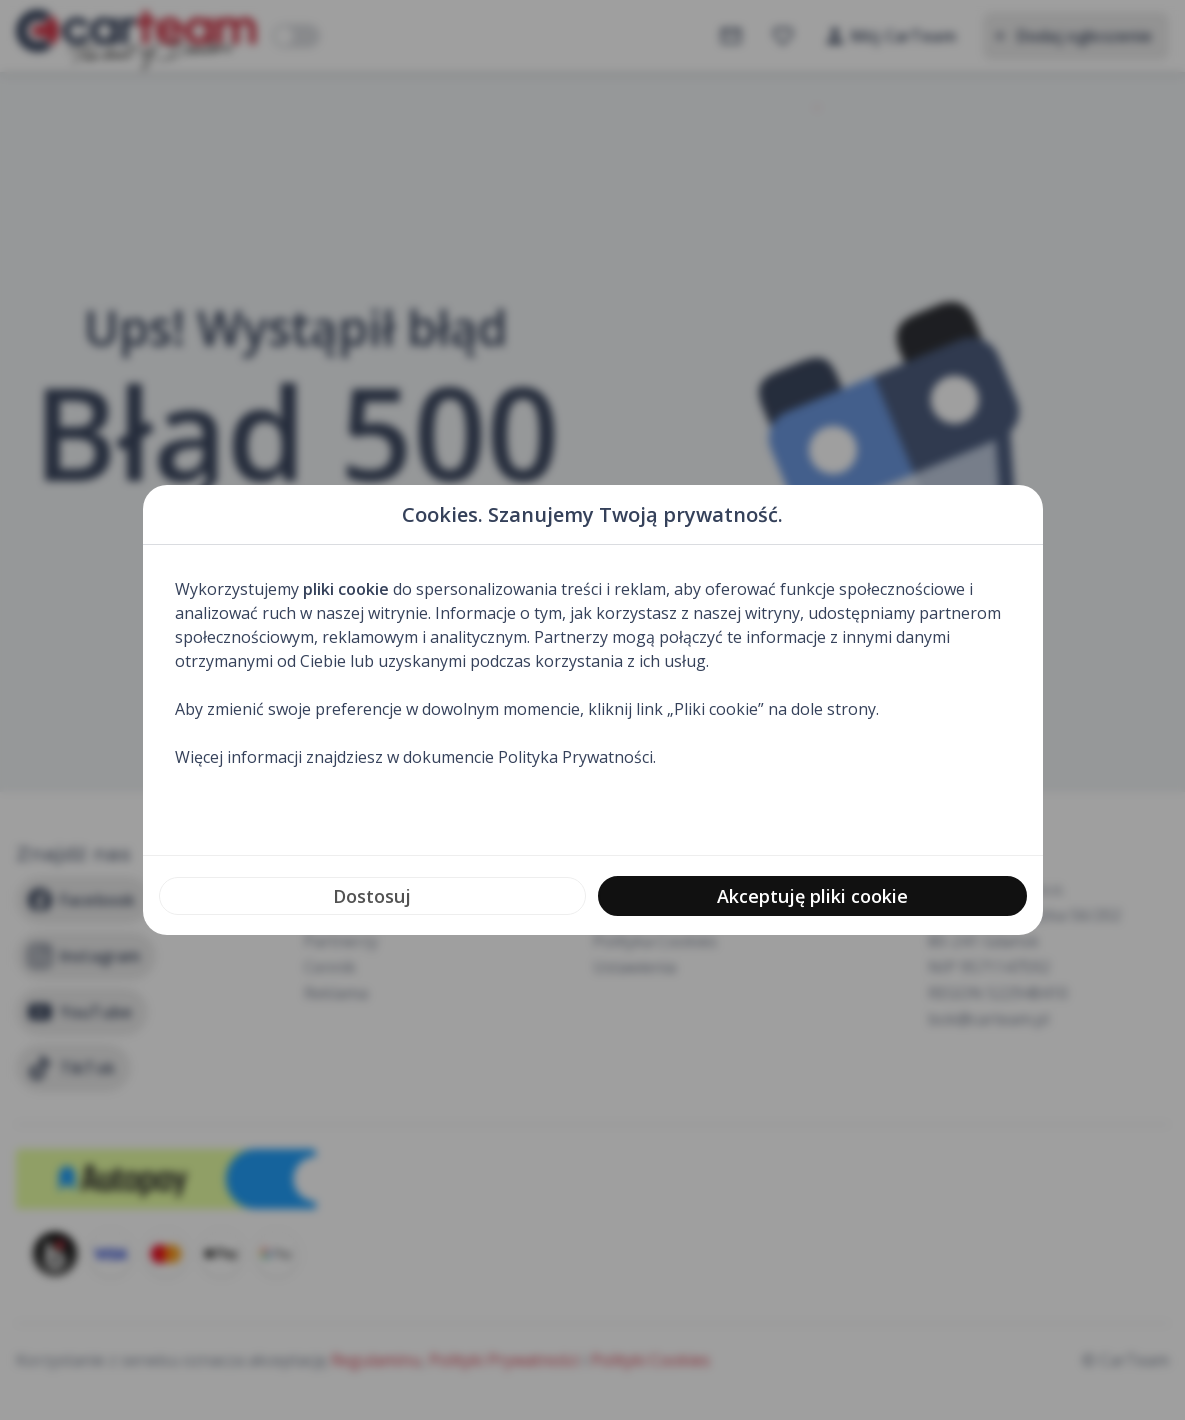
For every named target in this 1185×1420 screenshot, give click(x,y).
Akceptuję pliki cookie (812, 896)
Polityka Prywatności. (577, 757)
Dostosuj (372, 896)
